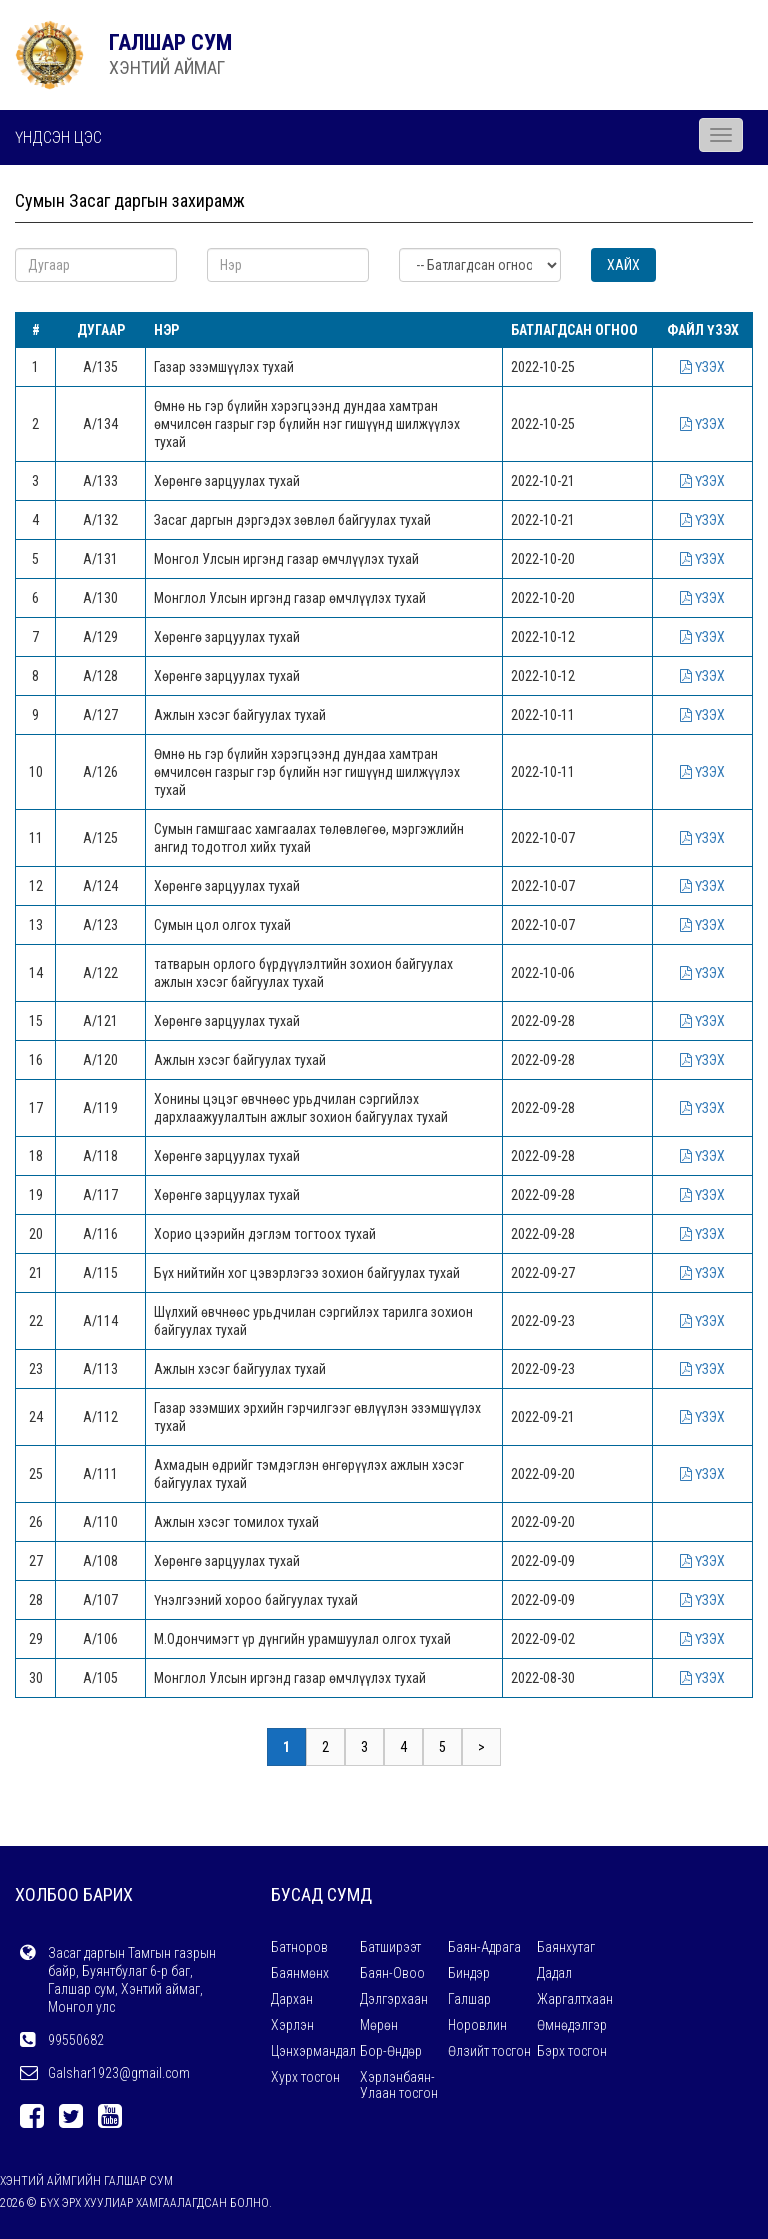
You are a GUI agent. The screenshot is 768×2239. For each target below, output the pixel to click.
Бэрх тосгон (572, 2051)
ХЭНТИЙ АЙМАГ (167, 67)
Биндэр (469, 1973)
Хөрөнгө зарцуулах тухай (227, 481)
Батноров (299, 1947)
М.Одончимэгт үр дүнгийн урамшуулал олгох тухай (302, 1639)
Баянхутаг (566, 1947)
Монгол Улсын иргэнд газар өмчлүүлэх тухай (286, 559)
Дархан (292, 1999)
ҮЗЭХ (702, 367)
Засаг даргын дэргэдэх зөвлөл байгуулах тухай (292, 520)
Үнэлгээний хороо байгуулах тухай (256, 1600)
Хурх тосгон (305, 2077)
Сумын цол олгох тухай (222, 925)
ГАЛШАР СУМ (170, 42)
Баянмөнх (300, 1973)
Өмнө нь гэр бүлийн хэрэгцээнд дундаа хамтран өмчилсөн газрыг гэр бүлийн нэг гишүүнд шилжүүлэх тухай (307, 424)
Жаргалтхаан (575, 1999)
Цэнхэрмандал (313, 2051)
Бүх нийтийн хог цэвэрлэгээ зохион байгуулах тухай (307, 1273)
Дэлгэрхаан (394, 1999)
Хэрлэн (292, 2025)
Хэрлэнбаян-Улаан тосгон (399, 2085)
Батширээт (390, 1947)
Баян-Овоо (392, 1973)
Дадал (554, 1973)
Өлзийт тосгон (489, 2051)
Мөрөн (379, 2025)
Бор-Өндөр (391, 2051)
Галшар (469, 1999)
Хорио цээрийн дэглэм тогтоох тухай (265, 1234)
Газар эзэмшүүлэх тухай (224, 367)
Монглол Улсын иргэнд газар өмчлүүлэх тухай (290, 598)
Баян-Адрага (484, 1947)
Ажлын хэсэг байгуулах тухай (240, 715)
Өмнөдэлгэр (572, 2025)
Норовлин (477, 2025)
